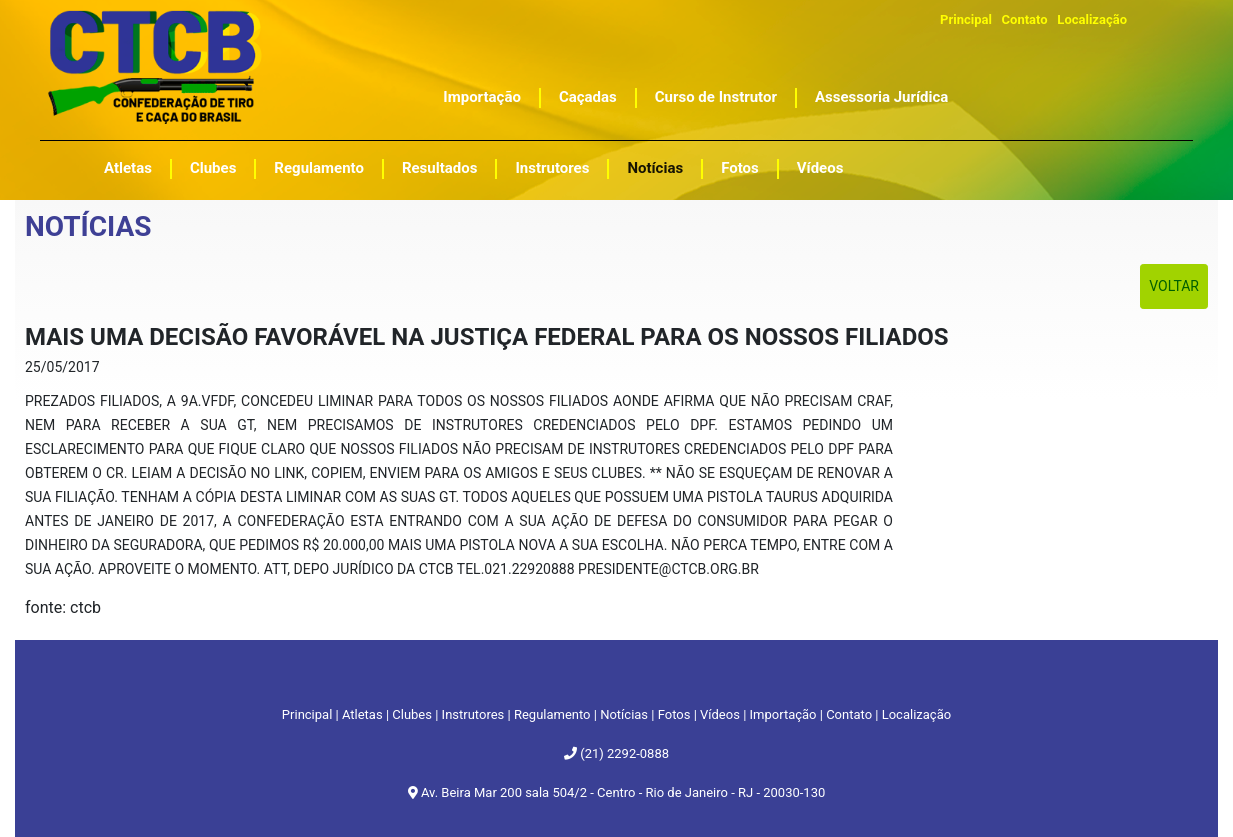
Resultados (440, 168)
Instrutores (552, 168)
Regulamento (319, 168)
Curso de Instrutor (716, 97)
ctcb (85, 607)
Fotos (740, 168)
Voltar (1174, 286)
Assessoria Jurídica (881, 97)
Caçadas (588, 97)
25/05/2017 (62, 367)
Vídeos (820, 168)
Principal (966, 19)
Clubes (213, 168)
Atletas (128, 168)
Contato (1025, 19)
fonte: (47, 607)
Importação (482, 97)
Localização (1092, 19)
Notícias (655, 168)
